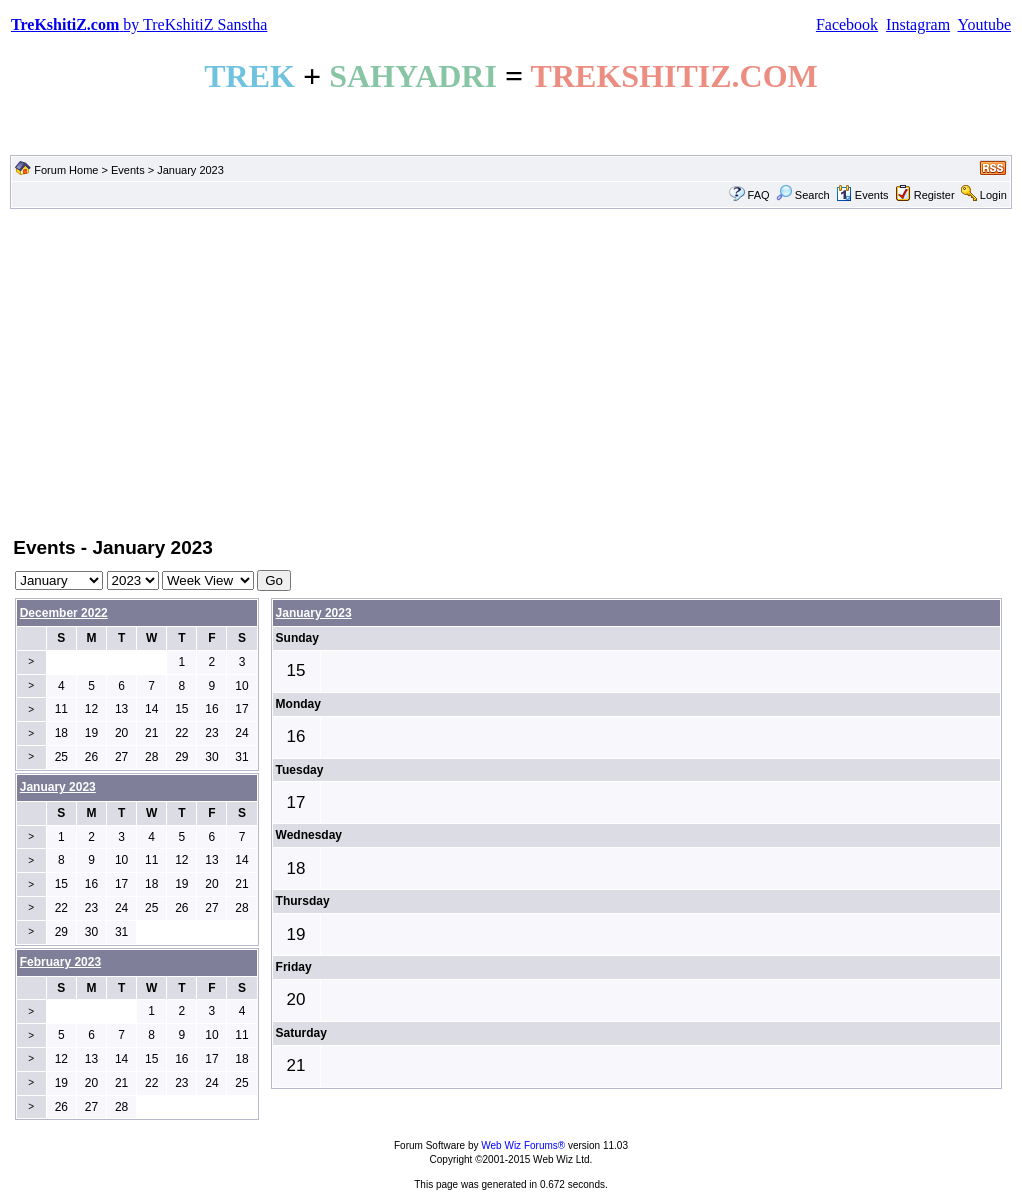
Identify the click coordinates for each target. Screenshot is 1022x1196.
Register (934, 195)
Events (128, 170)
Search (803, 195)
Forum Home (66, 170)
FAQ (759, 195)
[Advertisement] (511, 371)
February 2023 (60, 962)
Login (993, 195)
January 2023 (314, 613)
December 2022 (64, 613)
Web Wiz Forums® (523, 1145)
